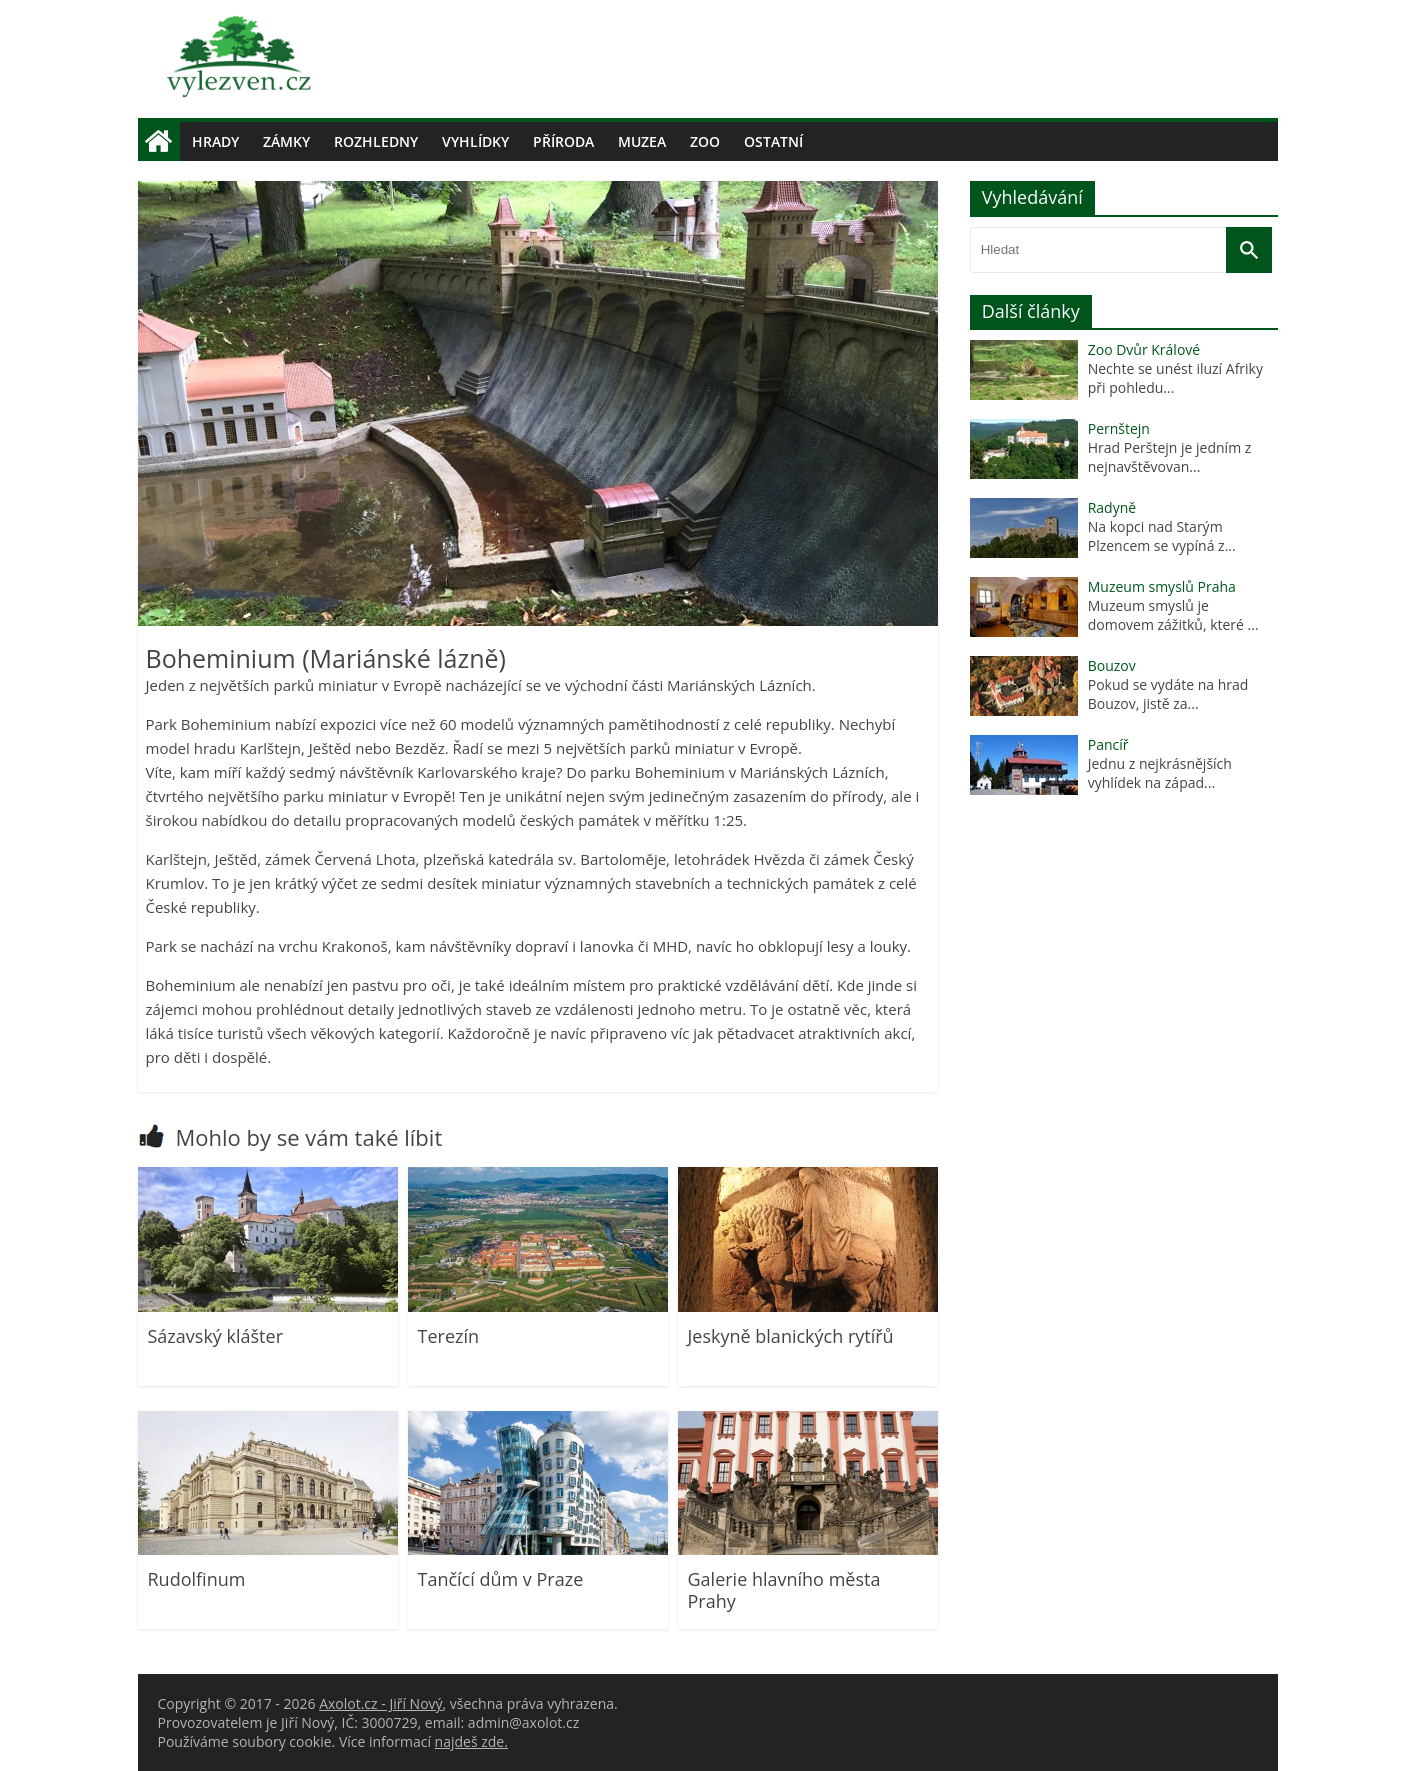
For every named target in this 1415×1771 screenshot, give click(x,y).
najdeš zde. (471, 1741)
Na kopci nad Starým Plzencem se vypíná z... (1162, 536)
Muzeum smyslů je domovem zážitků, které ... (1173, 615)
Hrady (215, 141)
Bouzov (1112, 665)
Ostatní (773, 141)
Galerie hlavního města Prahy (784, 1590)
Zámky (286, 141)
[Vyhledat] (1249, 250)
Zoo (705, 141)
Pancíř (1108, 744)
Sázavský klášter (216, 1336)
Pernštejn (1119, 428)
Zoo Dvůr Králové (1144, 349)
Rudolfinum (197, 1579)
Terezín (449, 1336)
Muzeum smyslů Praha (1162, 586)
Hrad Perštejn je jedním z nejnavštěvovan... (1170, 457)
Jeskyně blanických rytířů (791, 1336)
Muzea (642, 141)
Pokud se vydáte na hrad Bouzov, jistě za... (1168, 694)
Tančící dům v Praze (501, 1579)
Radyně (1112, 507)
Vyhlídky (475, 141)
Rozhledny (376, 141)
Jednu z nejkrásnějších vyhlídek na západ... (1160, 773)
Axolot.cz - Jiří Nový (380, 1703)
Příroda (563, 141)
